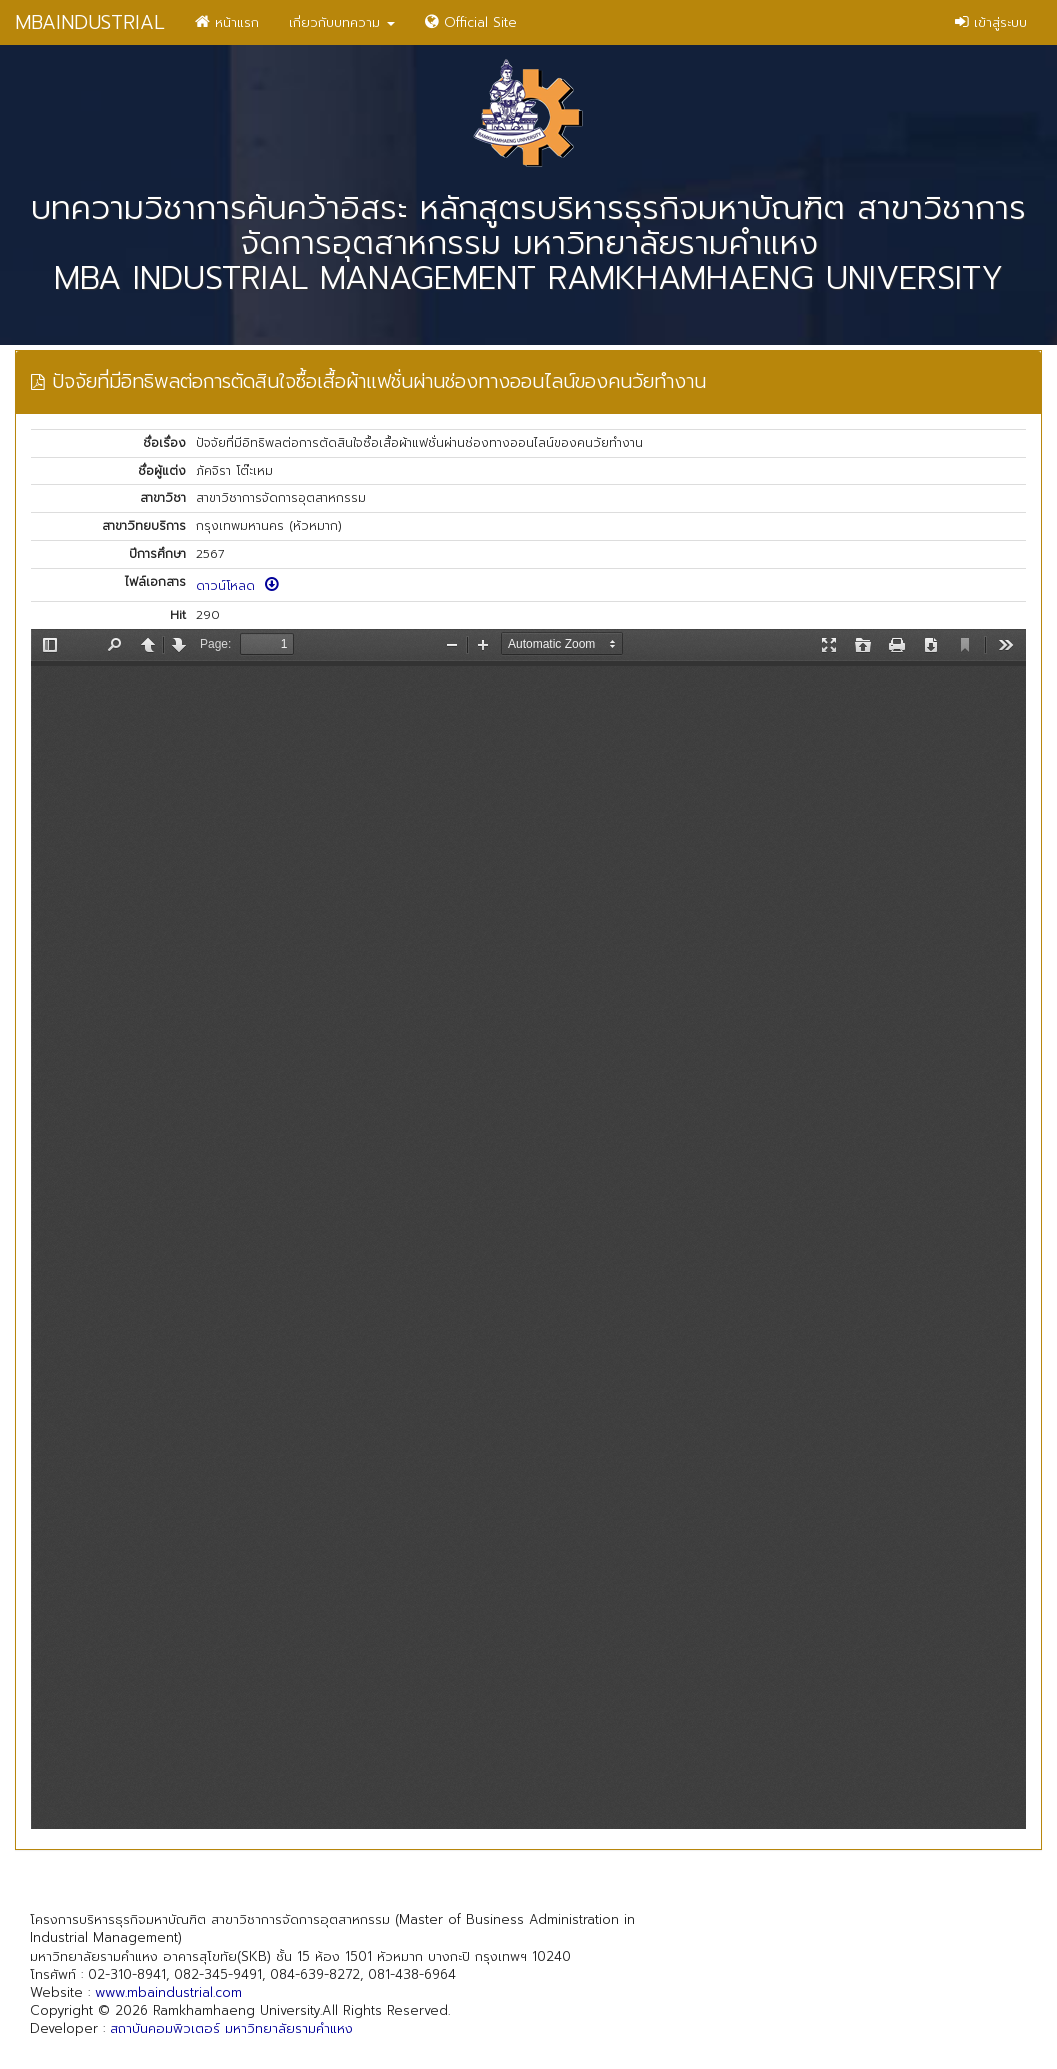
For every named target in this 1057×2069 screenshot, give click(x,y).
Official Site (471, 22)
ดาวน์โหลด (237, 586)
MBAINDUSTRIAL (90, 22)
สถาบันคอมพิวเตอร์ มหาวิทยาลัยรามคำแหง (231, 2028)
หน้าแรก (227, 22)
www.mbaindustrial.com (168, 1992)
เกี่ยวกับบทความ (342, 22)
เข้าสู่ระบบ (991, 22)
